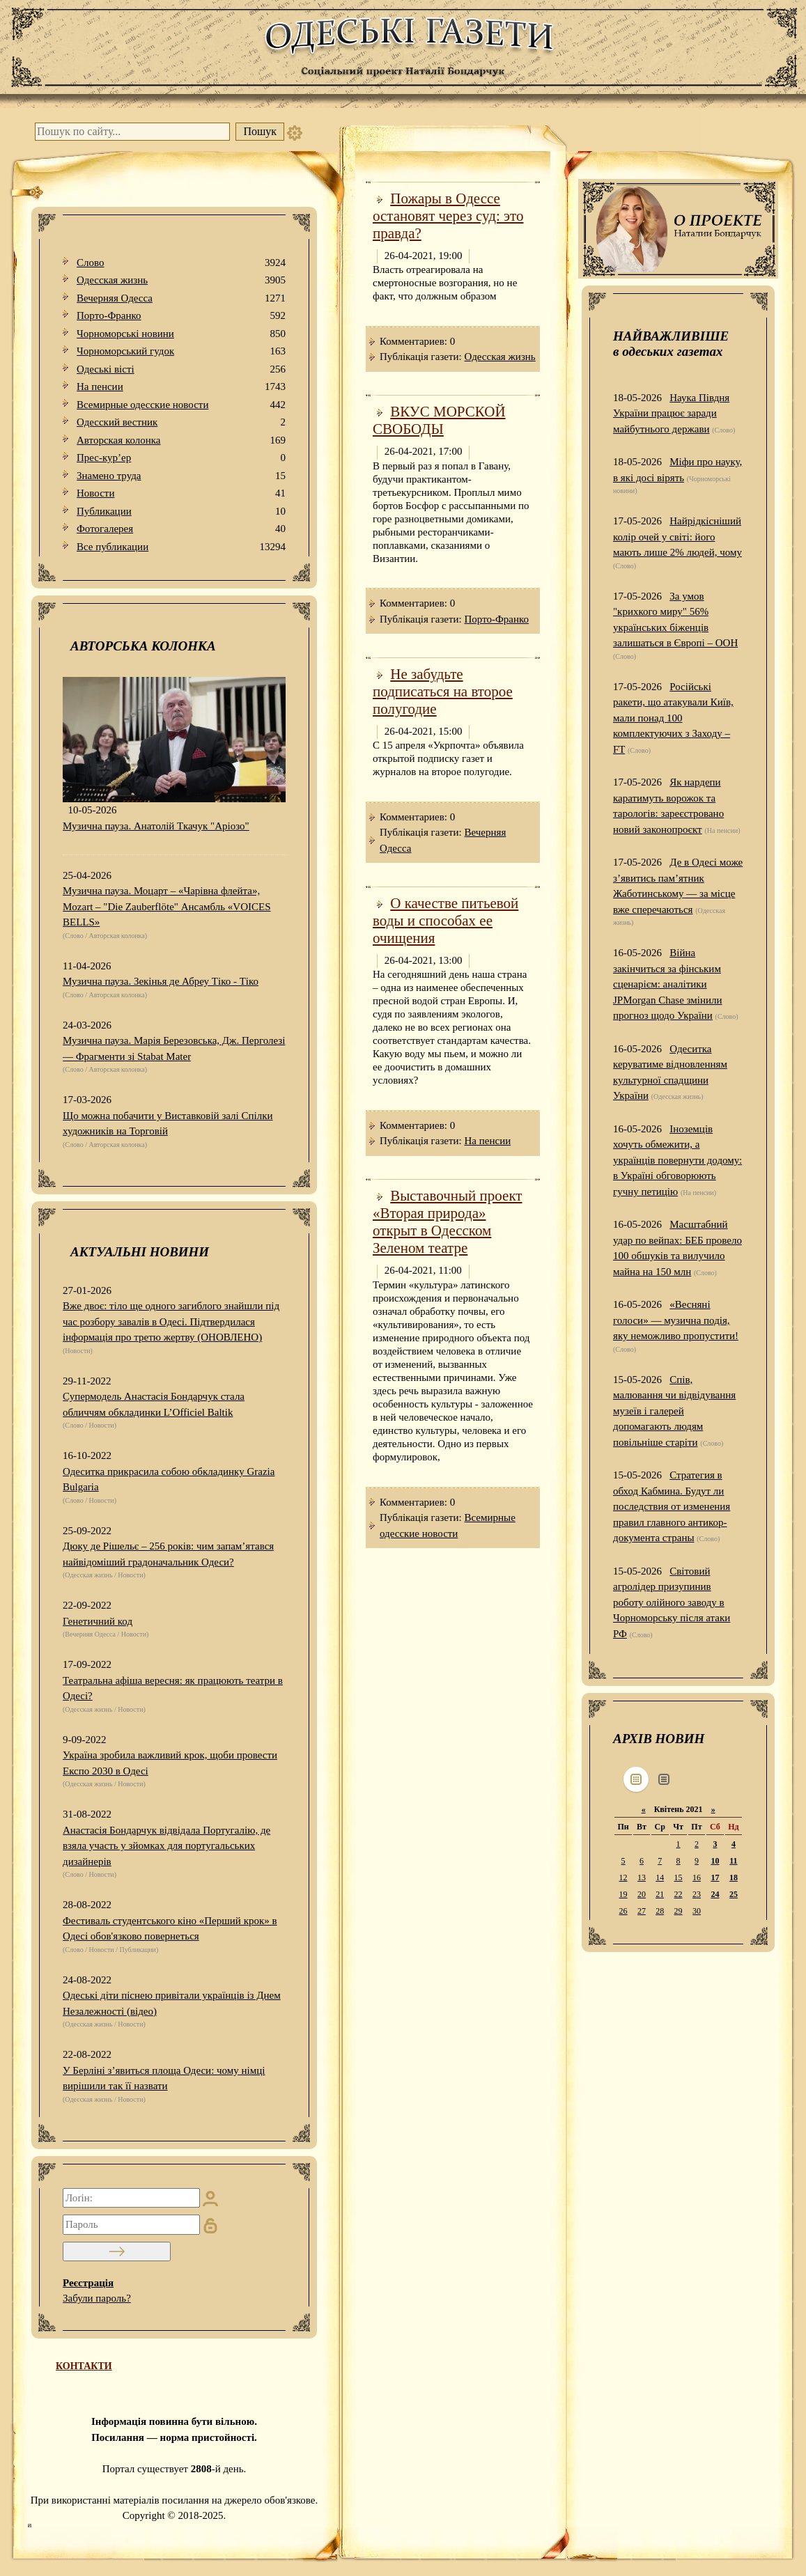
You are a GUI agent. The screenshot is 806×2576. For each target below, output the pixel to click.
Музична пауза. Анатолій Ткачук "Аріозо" (156, 826)
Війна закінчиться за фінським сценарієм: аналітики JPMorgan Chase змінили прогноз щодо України (667, 984)
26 (623, 1911)
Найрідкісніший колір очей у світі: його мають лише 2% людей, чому (677, 536)
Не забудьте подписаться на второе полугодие (443, 691)
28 (660, 1911)
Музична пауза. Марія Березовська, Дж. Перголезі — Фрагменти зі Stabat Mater (174, 1048)
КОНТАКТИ (84, 2366)
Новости (181, 493)
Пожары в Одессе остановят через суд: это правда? (448, 216)
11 (733, 1861)
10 (715, 1861)
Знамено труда (181, 476)
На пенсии (181, 387)
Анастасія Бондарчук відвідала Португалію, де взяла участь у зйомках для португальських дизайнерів (166, 1846)
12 (623, 1877)
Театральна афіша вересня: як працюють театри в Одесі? (173, 1688)
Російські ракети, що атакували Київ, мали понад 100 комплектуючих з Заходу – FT (673, 718)
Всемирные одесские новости (181, 405)
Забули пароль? (97, 2298)
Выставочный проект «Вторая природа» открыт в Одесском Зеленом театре (447, 1221)
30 (696, 1911)
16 (696, 1877)
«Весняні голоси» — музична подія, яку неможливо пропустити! (675, 1320)
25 (733, 1894)
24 (715, 1894)
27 (641, 1911)
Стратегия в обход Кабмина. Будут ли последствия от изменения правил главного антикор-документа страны (671, 1506)
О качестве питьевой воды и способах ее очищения (445, 920)
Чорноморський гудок (181, 351)
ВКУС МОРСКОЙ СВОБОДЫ (439, 420)
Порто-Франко (181, 316)
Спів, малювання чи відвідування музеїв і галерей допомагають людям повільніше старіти (674, 1411)
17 (715, 1877)
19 (623, 1894)
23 (696, 1894)
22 (678, 1894)
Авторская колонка (181, 440)
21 (660, 1894)
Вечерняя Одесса (181, 298)
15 (678, 1877)
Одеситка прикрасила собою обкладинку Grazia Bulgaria (168, 1479)
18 (733, 1877)
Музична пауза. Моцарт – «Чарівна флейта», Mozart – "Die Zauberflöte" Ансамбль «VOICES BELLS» (167, 906)
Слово (181, 263)
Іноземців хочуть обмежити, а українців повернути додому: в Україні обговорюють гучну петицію (677, 1160)
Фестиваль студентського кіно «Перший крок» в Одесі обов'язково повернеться (170, 1928)
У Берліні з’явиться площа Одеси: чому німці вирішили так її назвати (164, 2078)
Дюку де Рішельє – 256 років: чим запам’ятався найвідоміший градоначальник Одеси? (168, 1554)
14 (660, 1877)
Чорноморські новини (181, 334)
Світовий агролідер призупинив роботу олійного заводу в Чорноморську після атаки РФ (671, 1602)
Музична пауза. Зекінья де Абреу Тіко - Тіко (160, 981)
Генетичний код (97, 1621)
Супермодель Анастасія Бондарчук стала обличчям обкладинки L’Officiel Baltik (154, 1404)
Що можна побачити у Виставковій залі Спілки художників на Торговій (168, 1123)
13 (641, 1877)
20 (641, 1894)
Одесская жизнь (181, 280)
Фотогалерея (181, 529)
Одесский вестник (181, 422)
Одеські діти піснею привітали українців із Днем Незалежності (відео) (172, 2003)
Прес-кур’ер (181, 458)
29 (678, 1911)
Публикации (181, 512)
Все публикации (181, 547)
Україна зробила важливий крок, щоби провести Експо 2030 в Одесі (170, 1763)
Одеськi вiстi (181, 369)
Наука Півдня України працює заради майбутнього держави (671, 413)
